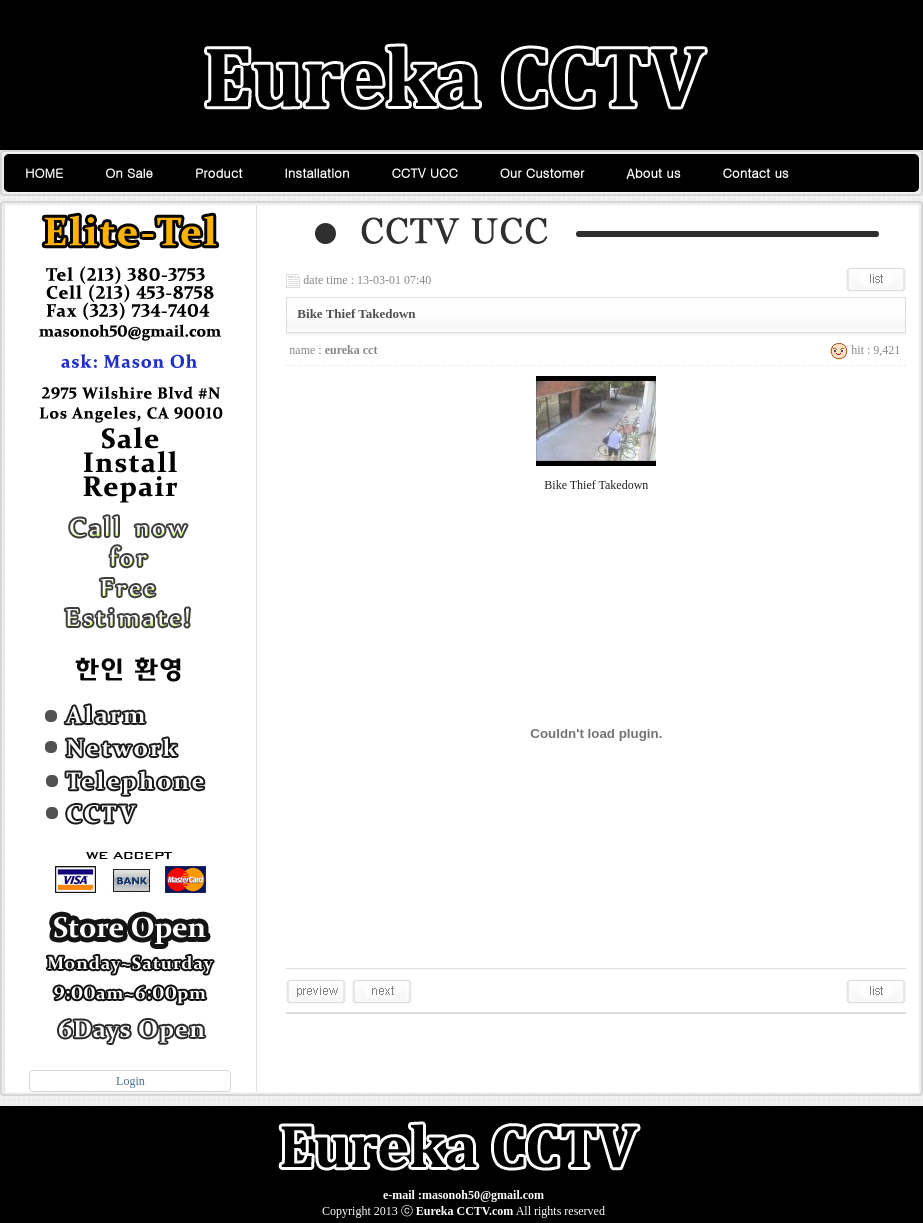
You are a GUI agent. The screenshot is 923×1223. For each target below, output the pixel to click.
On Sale (129, 172)
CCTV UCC (425, 172)
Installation (316, 172)
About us (653, 172)
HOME (44, 172)
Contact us (755, 172)
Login (130, 1081)
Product (218, 172)
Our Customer (542, 172)
